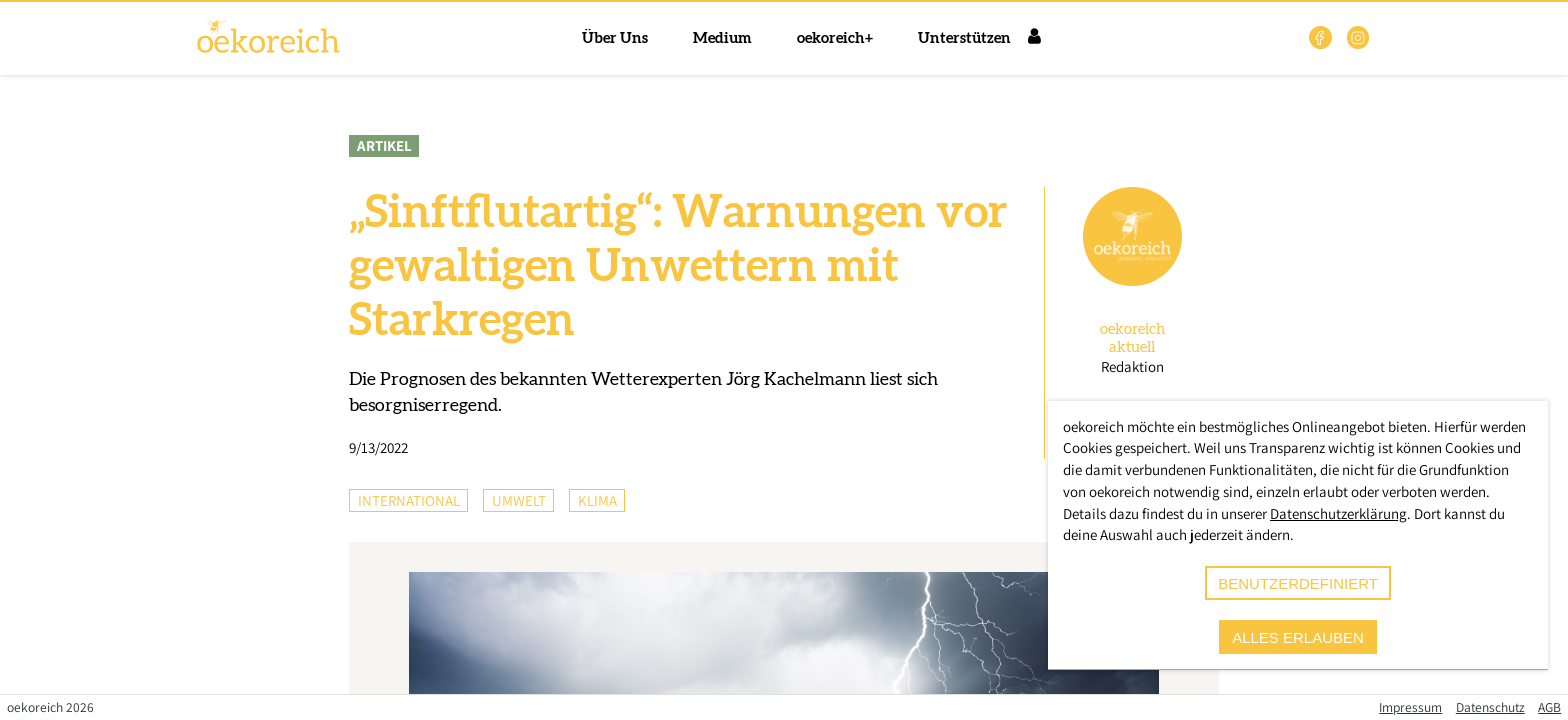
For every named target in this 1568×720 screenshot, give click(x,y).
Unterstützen (964, 38)
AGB (1549, 707)
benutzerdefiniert (1298, 583)
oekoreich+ (835, 38)
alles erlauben (1298, 637)
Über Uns (615, 38)
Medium (722, 38)
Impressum (1410, 707)
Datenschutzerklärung (1338, 513)
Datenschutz (1490, 707)
